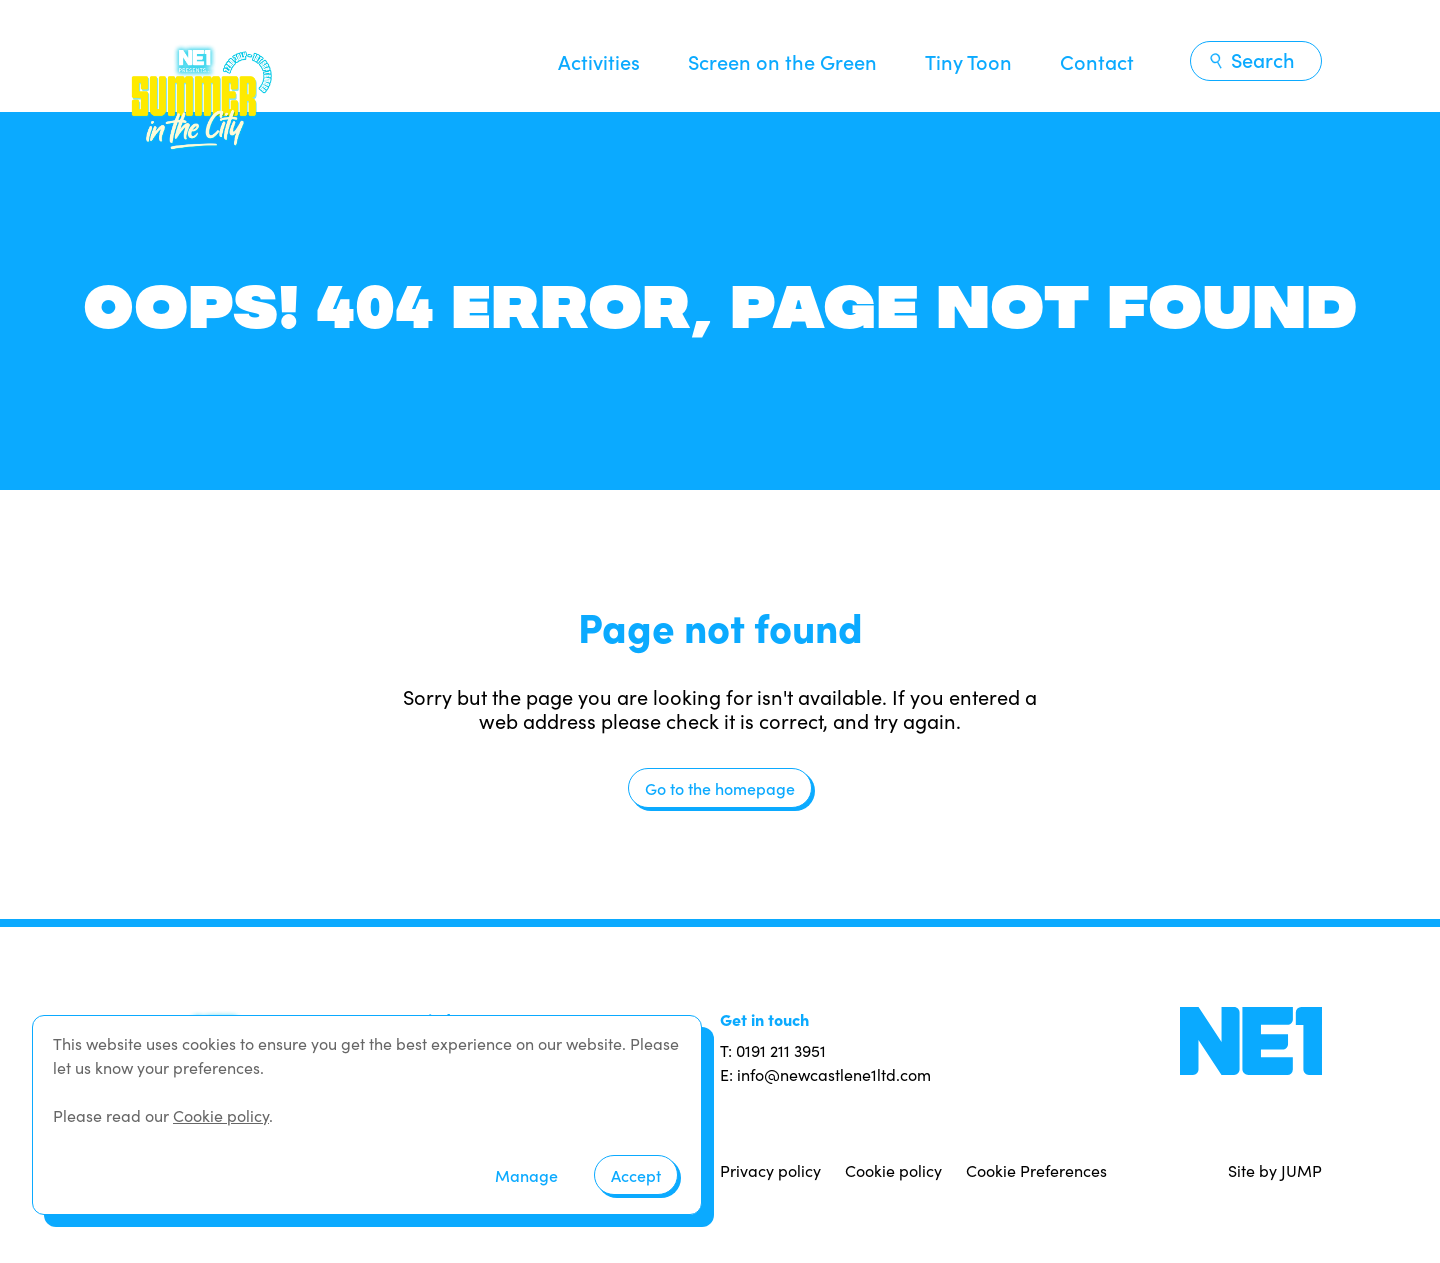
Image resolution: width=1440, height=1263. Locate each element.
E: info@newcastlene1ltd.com (825, 1074)
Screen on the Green (782, 61)
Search (1251, 59)
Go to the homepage (720, 788)
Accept (636, 1175)
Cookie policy (893, 1170)
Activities (599, 61)
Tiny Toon (968, 61)
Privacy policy (770, 1170)
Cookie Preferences (1036, 1170)
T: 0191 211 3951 (773, 1050)
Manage (526, 1175)
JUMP (1301, 1170)
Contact (1097, 61)
